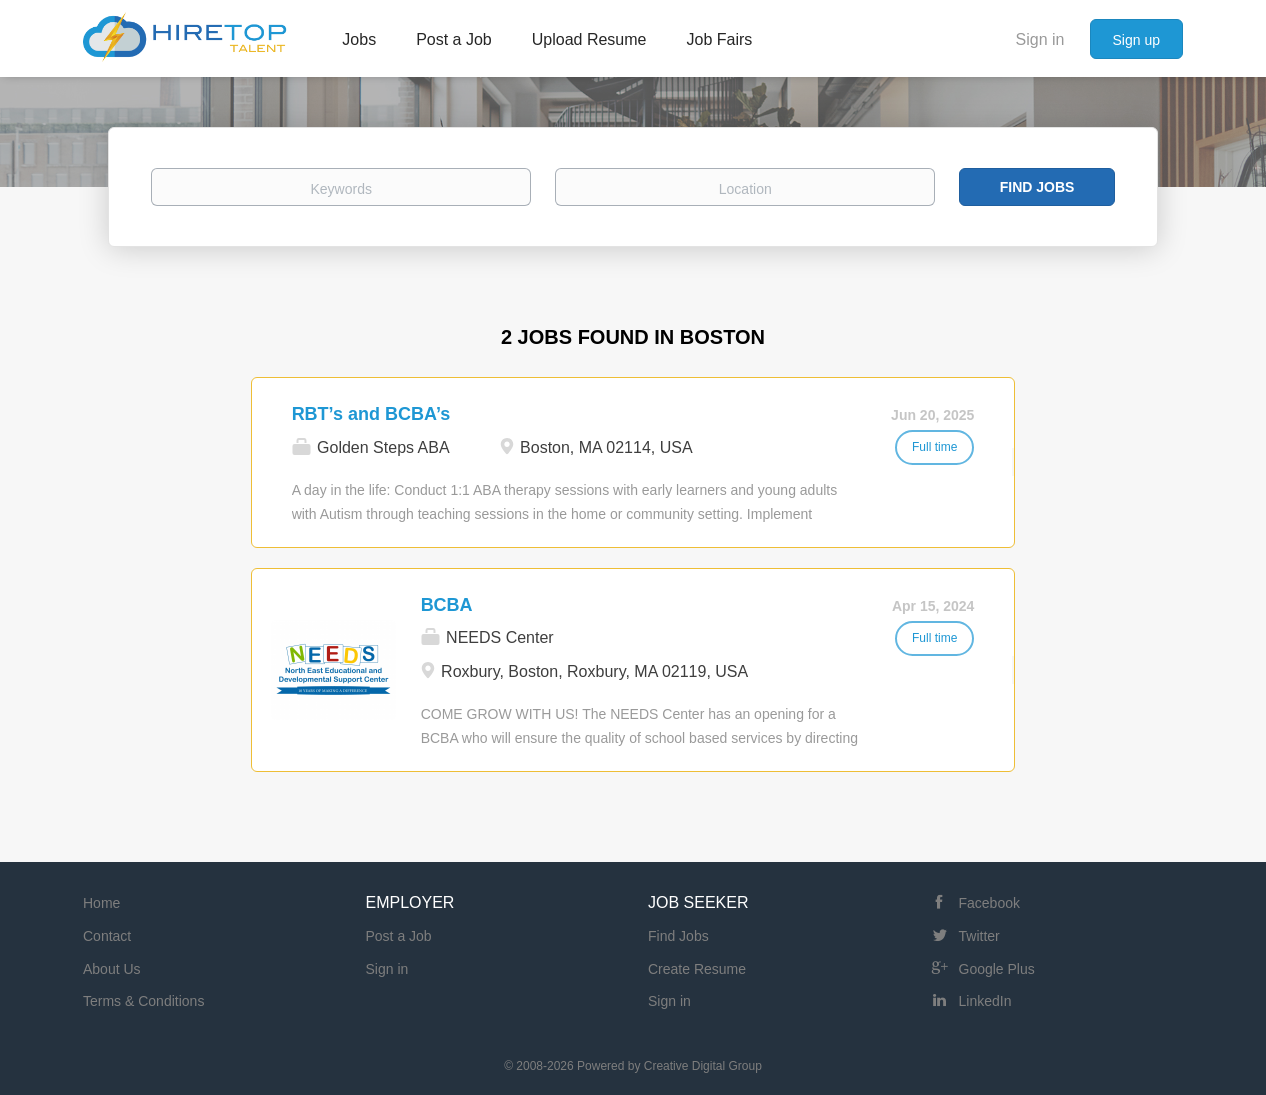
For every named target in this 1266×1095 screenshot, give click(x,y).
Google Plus (997, 969)
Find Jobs (1037, 187)
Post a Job (399, 936)
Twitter (979, 936)
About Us (112, 969)
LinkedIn (985, 1001)
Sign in (1040, 39)
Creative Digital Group (703, 1066)
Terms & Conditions (143, 1001)
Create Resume (697, 969)
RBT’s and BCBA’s (371, 414)
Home (101, 903)
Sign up (1136, 40)
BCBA (447, 605)
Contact (107, 936)
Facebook (989, 903)
